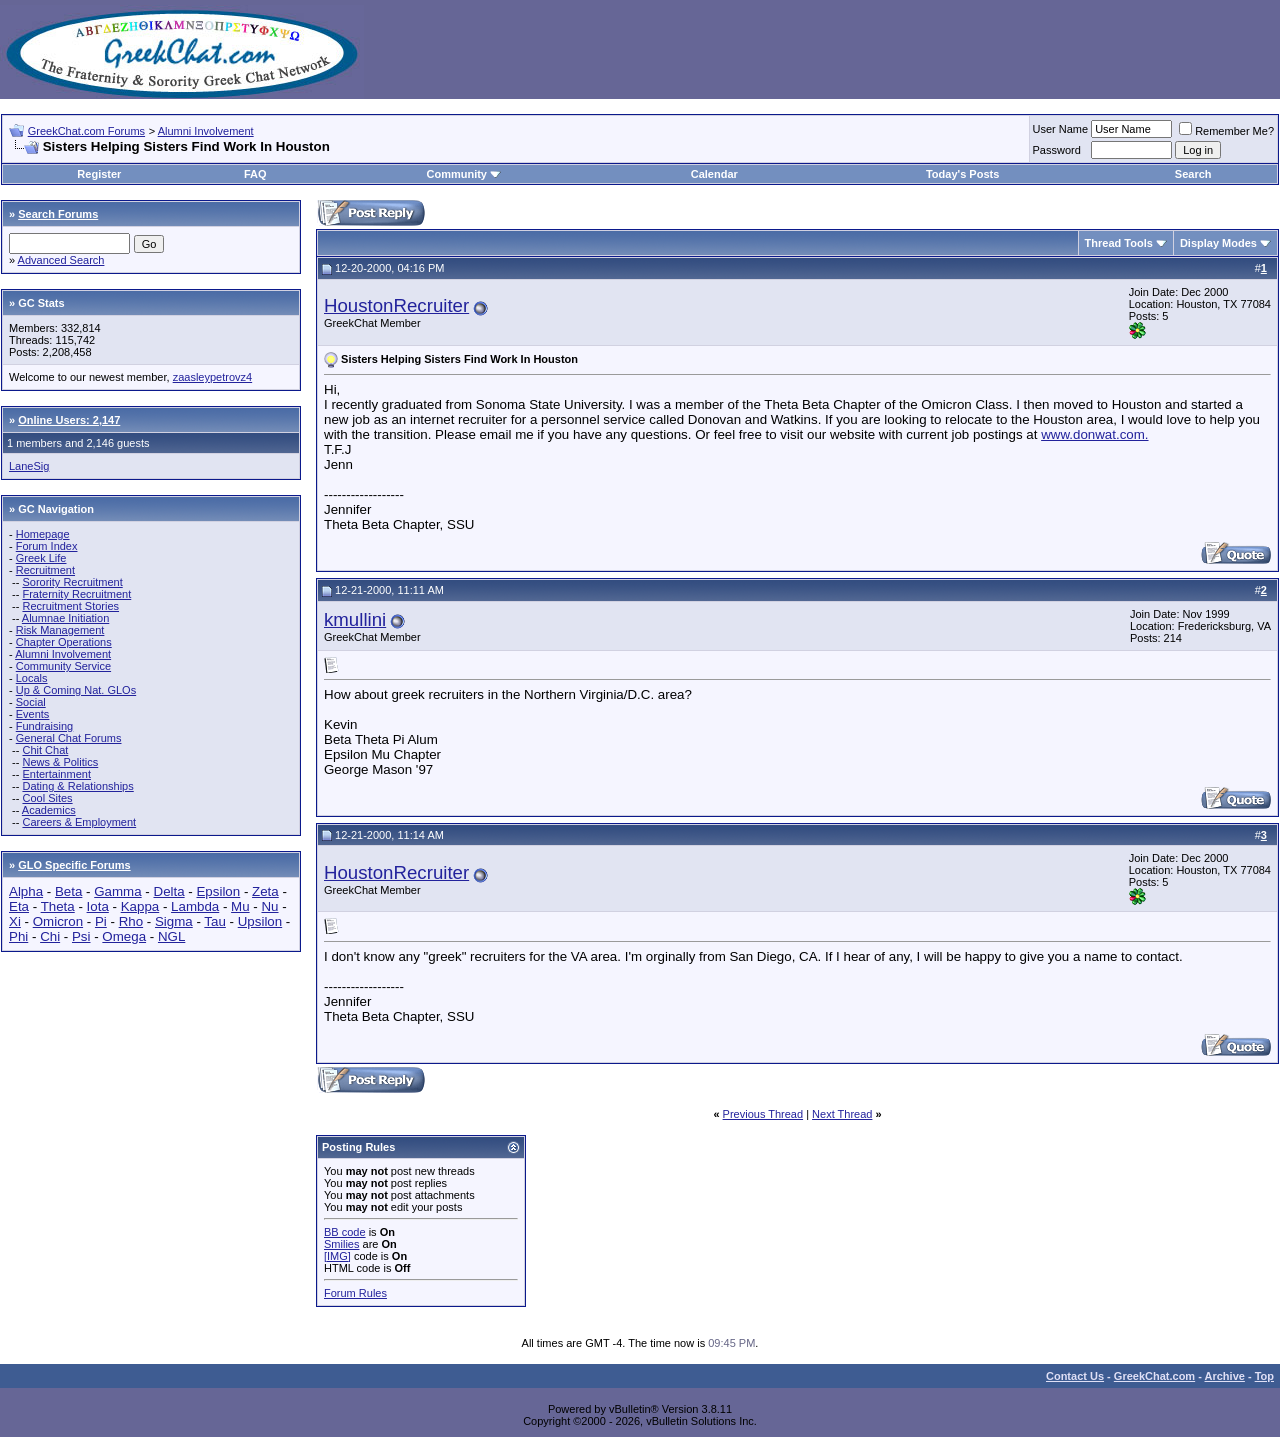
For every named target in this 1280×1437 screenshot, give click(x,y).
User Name (1061, 129)
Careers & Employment (79, 822)
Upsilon (260, 921)
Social (31, 702)
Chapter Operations (64, 642)
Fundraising (44, 726)
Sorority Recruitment (72, 582)
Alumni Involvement (206, 131)
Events (33, 714)
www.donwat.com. (1094, 434)
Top (1264, 1376)
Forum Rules (355, 1293)
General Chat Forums (69, 738)
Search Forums (58, 214)
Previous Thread (763, 1114)
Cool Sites (47, 798)
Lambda (195, 906)
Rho (131, 921)
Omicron (58, 921)
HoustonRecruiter (396, 305)
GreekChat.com (1154, 1376)
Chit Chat (45, 750)
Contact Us (1075, 1376)
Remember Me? (1226, 131)
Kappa (140, 906)
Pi (101, 921)
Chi (50, 936)
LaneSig (29, 466)
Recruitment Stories (70, 606)
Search (1193, 174)
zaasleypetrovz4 (213, 377)
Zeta (265, 891)
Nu (269, 906)
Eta (19, 906)
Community (463, 174)
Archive (1225, 1376)
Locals (32, 678)
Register (99, 174)
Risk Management (60, 630)
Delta (169, 891)
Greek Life (41, 558)
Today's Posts (962, 174)
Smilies (341, 1244)
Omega (124, 936)
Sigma (174, 921)
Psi (81, 936)
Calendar (714, 174)
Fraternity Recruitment (76, 594)
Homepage (43, 534)
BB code (345, 1232)
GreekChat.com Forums (86, 131)
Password (1057, 150)
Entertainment (56, 774)
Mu (240, 906)
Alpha (26, 891)
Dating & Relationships (77, 786)
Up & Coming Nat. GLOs (76, 690)
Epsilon (218, 891)
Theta (58, 906)
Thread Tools (1119, 243)
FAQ (255, 174)
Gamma (117, 891)
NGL (171, 936)
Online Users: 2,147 (69, 420)
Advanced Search (61, 260)
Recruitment (45, 570)
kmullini (355, 619)
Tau (215, 921)
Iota (98, 906)
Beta (68, 891)
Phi (18, 936)
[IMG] (337, 1256)
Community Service (63, 666)
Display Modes (1218, 243)
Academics (49, 810)
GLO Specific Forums (74, 865)
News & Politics (60, 762)
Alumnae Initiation (65, 618)
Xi (15, 921)
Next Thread (842, 1114)
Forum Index (47, 546)
